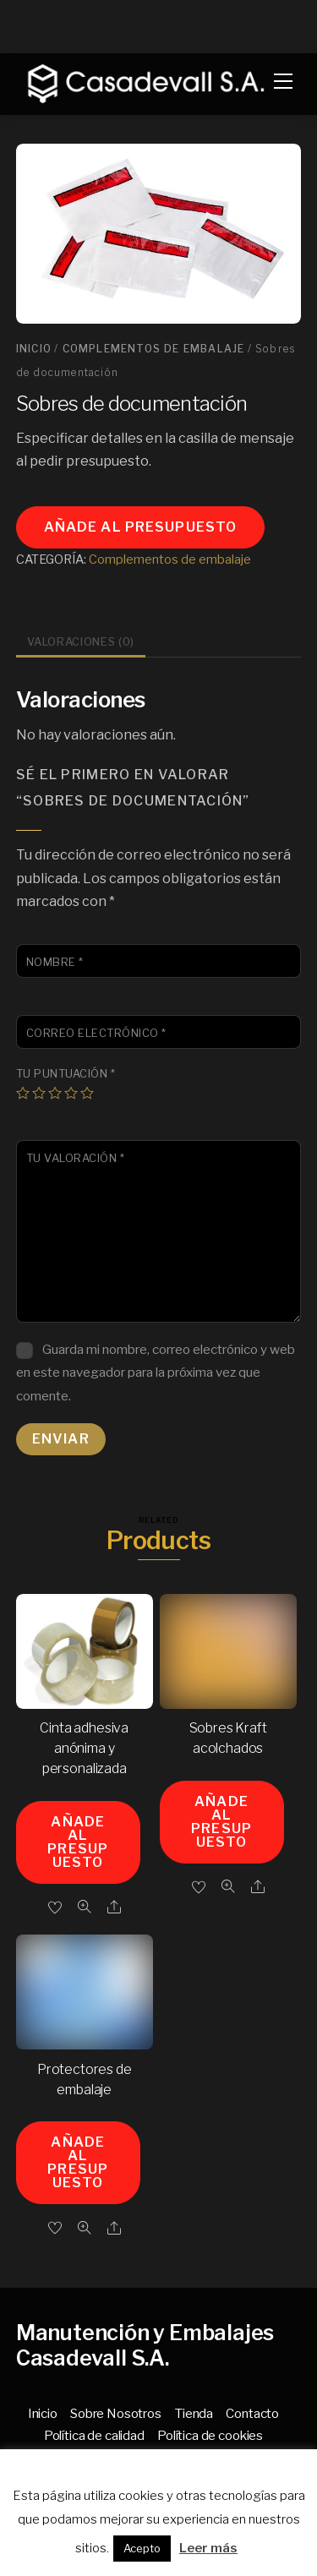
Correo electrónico (96, 1033)
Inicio (34, 348)
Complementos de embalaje (154, 348)
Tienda (193, 2413)
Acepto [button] (142, 2548)
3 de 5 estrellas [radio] (55, 1093)
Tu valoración (75, 1158)
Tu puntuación (66, 1073)
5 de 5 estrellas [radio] (87, 1093)
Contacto (252, 2413)
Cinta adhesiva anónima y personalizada (84, 1748)
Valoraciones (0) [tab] (80, 642)
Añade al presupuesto (140, 527)
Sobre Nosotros (115, 2413)
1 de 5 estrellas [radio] (23, 1093)
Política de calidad (94, 2435)
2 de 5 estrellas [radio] (39, 1093)
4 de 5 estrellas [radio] (71, 1093)
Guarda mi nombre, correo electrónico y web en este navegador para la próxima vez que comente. (155, 1372)
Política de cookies (210, 2435)
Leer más (208, 2548)
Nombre (55, 962)
